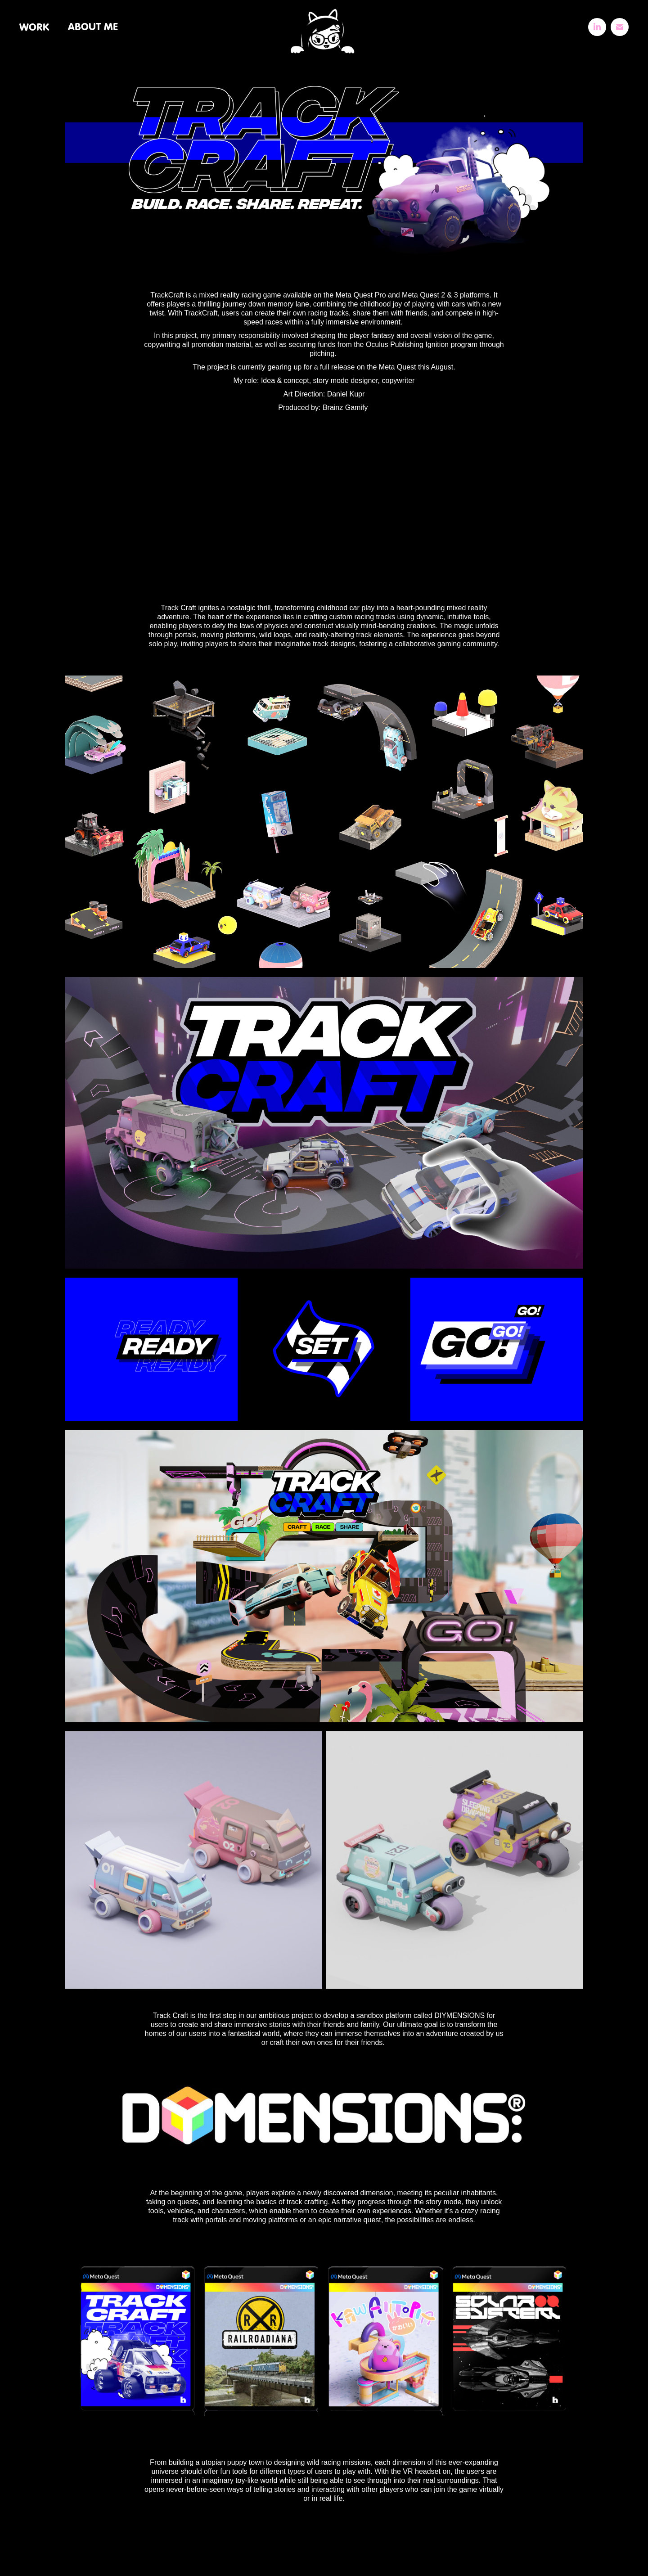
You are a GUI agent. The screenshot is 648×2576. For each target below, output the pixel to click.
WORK (34, 27)
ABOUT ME (93, 26)
